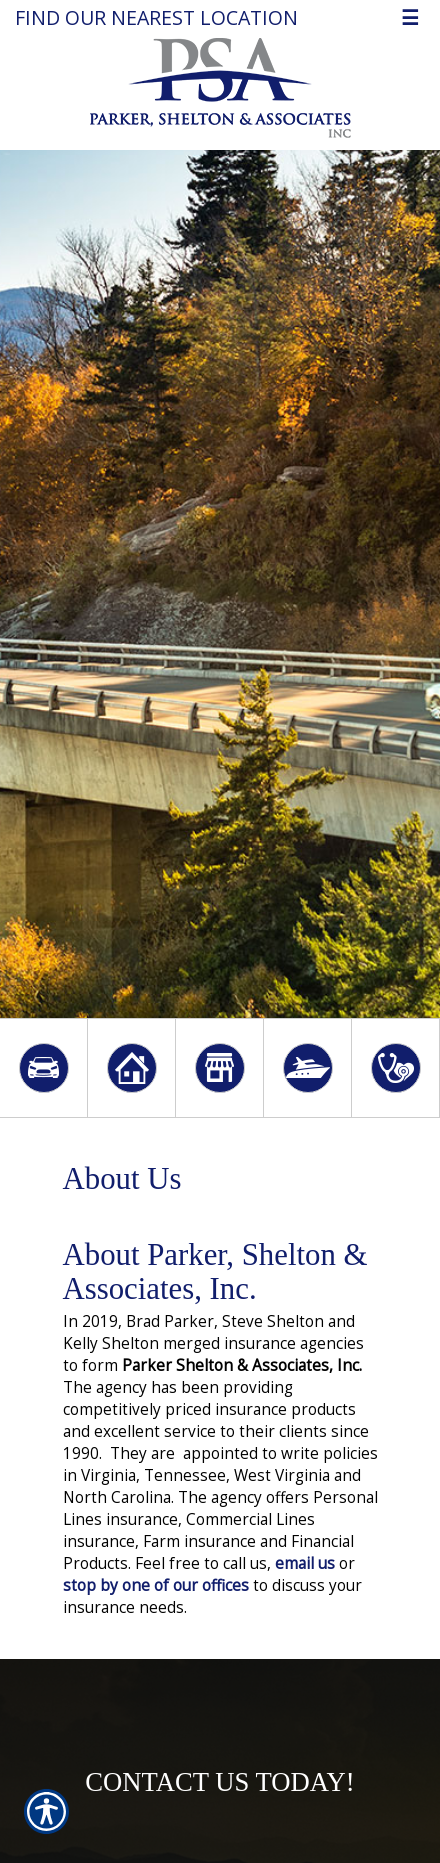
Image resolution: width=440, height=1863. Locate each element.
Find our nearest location (156, 17)
